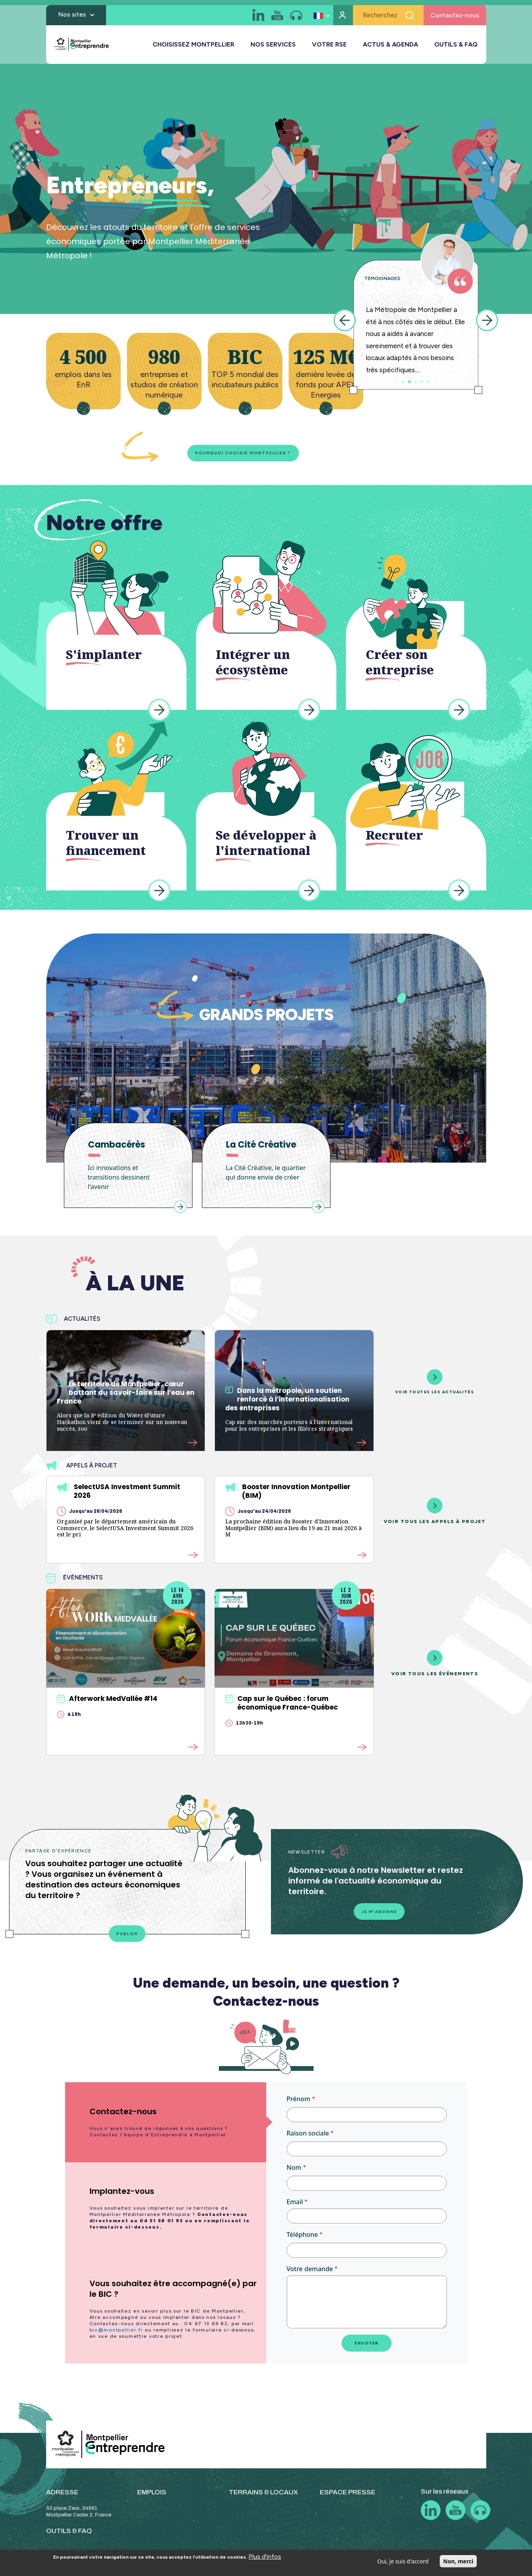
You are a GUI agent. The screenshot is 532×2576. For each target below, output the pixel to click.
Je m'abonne (378, 1915)
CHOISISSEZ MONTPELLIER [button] (193, 47)
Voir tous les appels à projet (435, 1513)
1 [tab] (403, 381)
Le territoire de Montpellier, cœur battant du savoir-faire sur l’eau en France (125, 1395)
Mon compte (343, 18)
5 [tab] (428, 381)
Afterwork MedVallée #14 (107, 1701)
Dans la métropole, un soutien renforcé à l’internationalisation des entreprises (287, 1402)
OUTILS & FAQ (456, 47)
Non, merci (458, 2561)
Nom (294, 2172)
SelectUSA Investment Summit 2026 (118, 1493)
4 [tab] (422, 381)
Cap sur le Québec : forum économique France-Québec (281, 1705)
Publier (127, 1937)
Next (487, 320)
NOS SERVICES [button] (273, 47)
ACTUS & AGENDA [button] (390, 47)
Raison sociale (308, 2138)
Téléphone (302, 2239)
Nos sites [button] (72, 17)
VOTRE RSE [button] (329, 47)
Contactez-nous (455, 18)
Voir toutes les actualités (434, 1384)
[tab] (165, 2127)
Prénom (298, 2104)
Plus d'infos (264, 2556)
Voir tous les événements (434, 1665)
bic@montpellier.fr (116, 2335)
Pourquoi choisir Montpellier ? (229, 454)
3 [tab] (415, 381)
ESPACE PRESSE (347, 2497)
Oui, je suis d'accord (403, 2561)
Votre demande (310, 2274)
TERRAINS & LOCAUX (263, 2497)
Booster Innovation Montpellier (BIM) (288, 1493)
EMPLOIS (151, 2497)
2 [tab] (409, 381)
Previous (345, 320)
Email (295, 2207)
